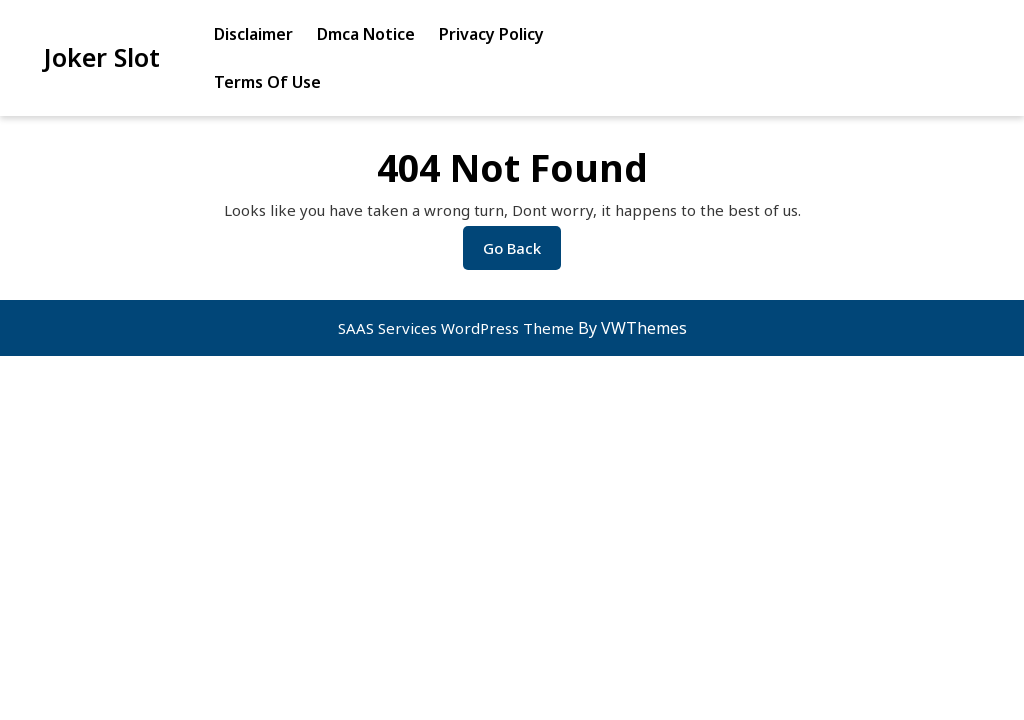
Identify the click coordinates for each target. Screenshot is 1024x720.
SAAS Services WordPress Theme (458, 328)
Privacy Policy (491, 34)
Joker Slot (102, 57)
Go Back (522, 253)
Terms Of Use (267, 82)
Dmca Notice (366, 34)
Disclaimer (253, 34)
